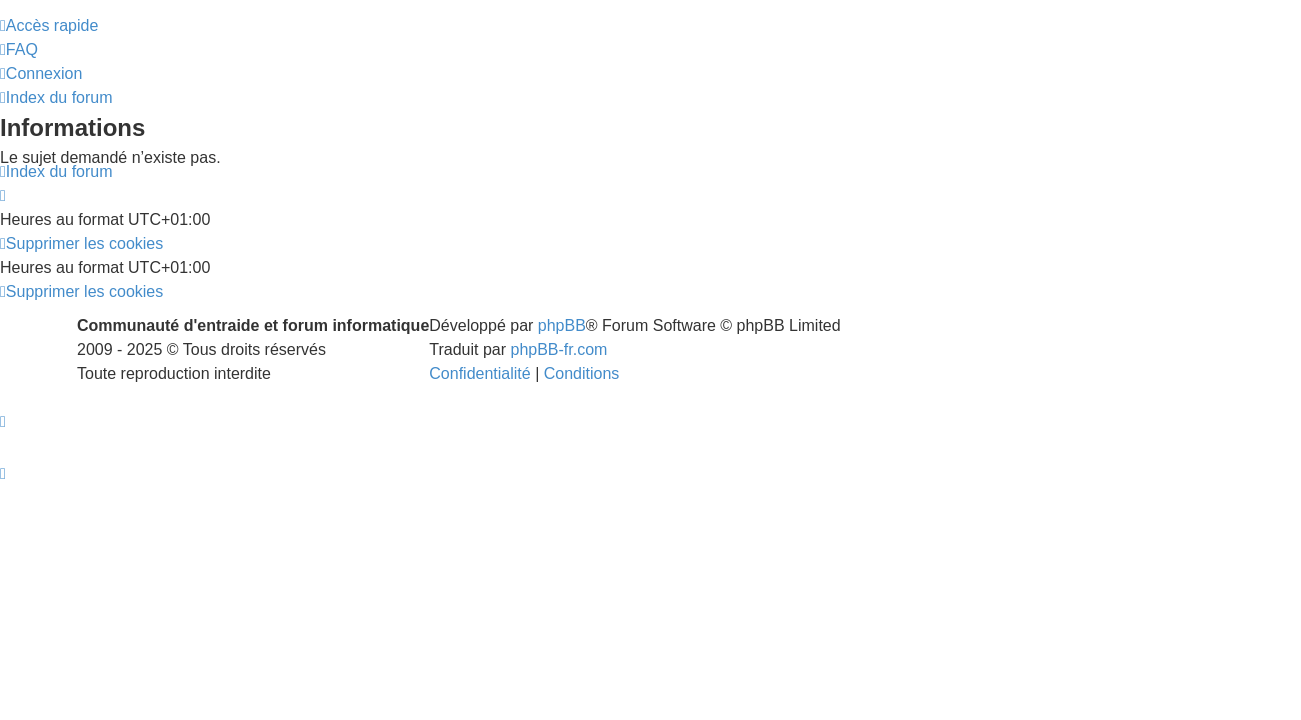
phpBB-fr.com (559, 369)
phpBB (562, 345)
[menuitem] (19, 59)
